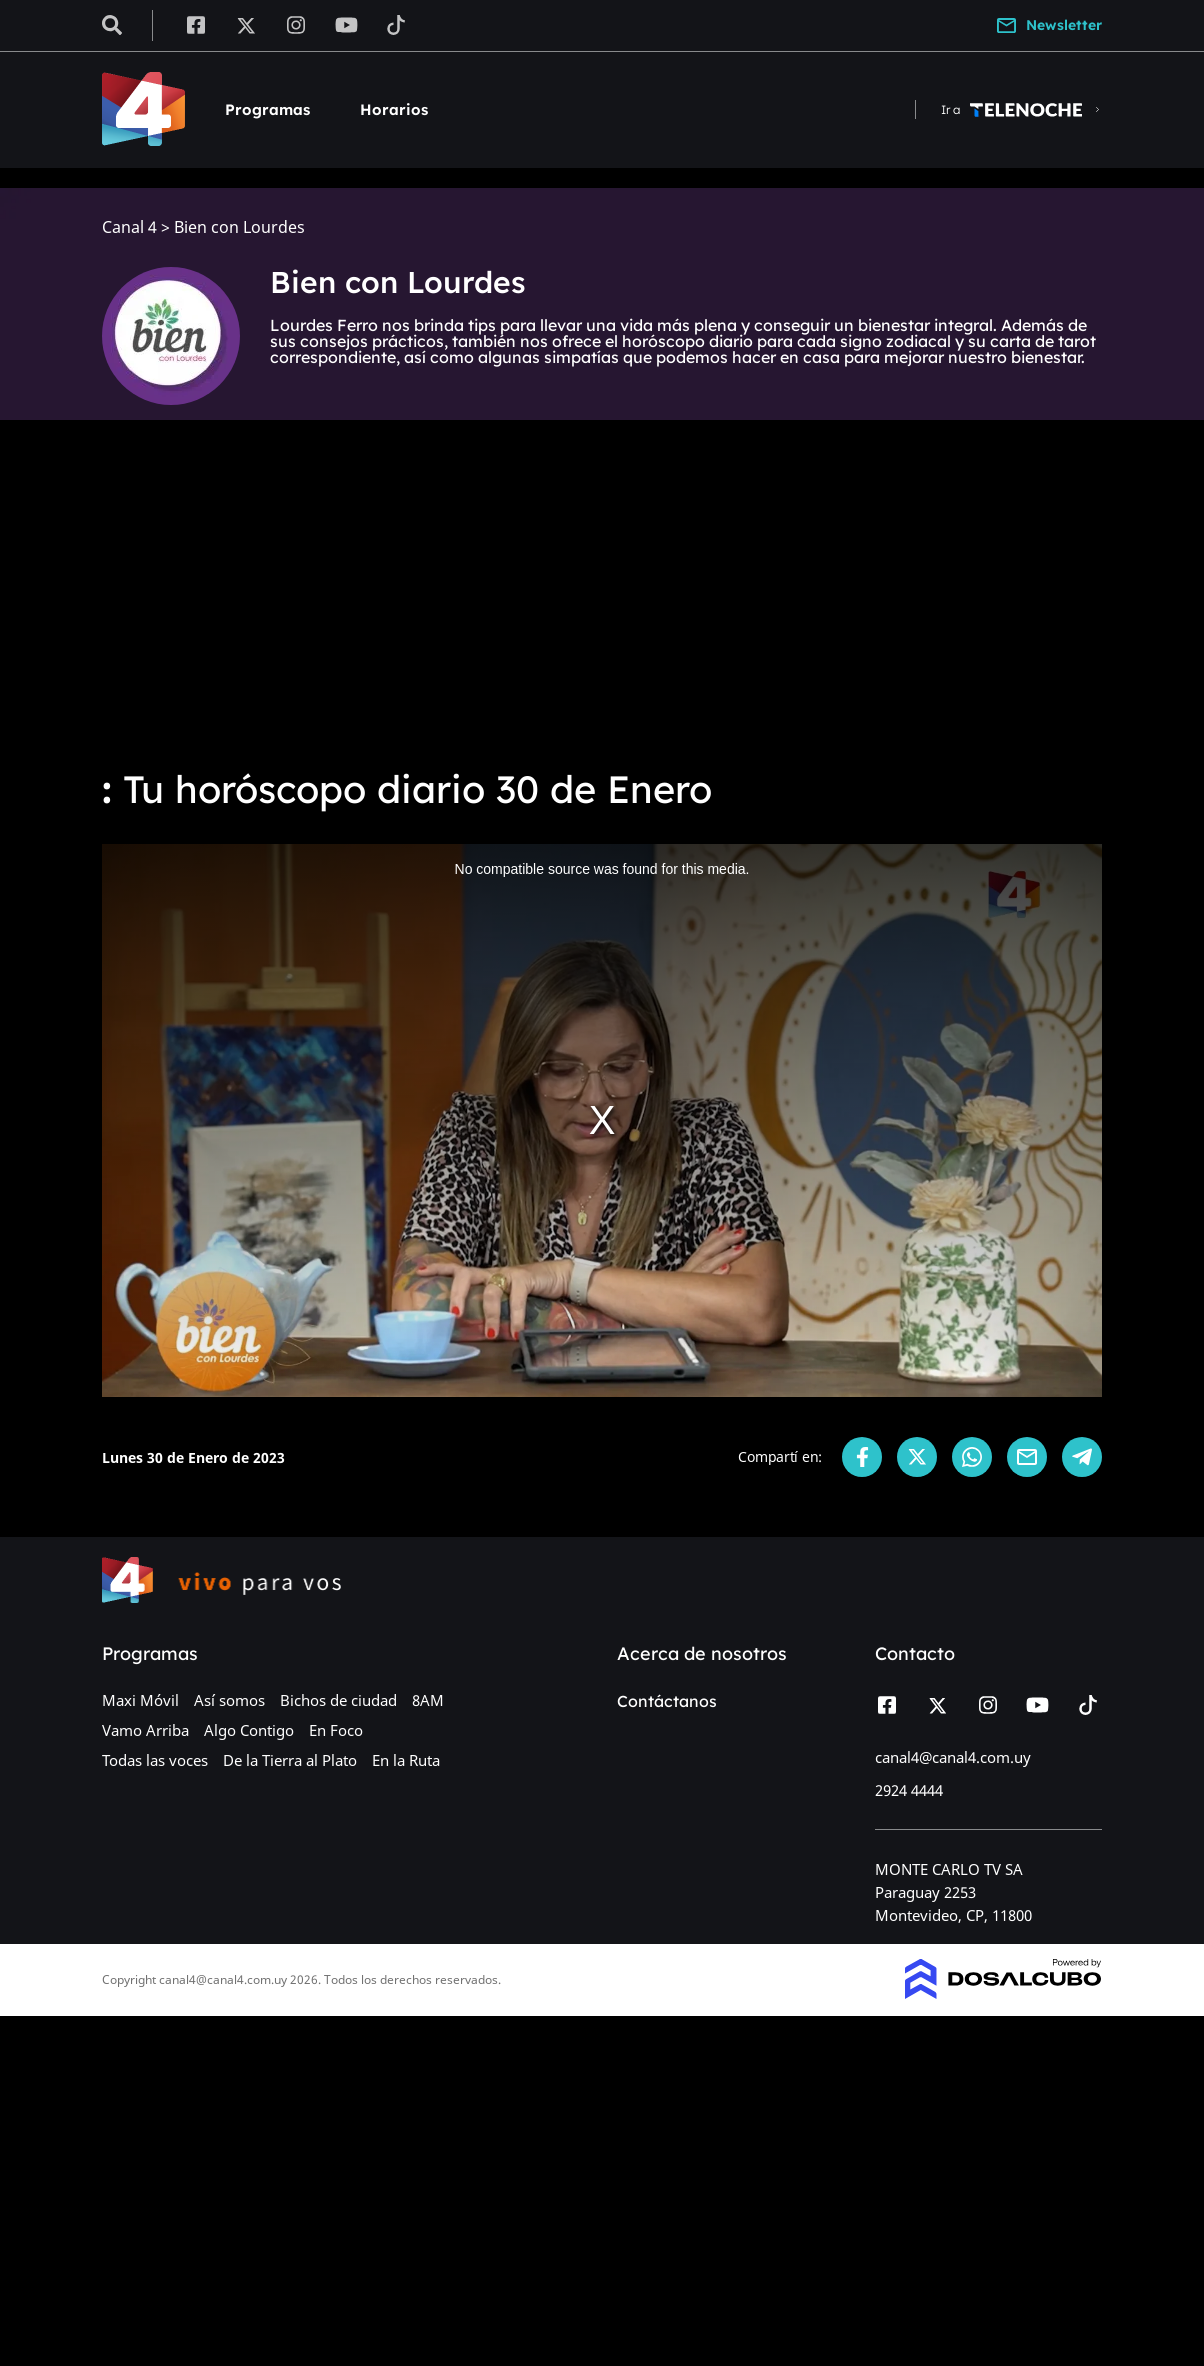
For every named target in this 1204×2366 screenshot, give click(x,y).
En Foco (336, 1730)
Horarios (394, 109)
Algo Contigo (249, 1730)
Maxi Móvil (140, 1700)
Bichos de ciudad (338, 1700)
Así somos (229, 1700)
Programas (267, 109)
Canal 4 (129, 227)
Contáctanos (667, 1701)
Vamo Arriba (145, 1730)
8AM (428, 1700)
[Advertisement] (602, 600)
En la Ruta (406, 1760)
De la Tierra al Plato (290, 1760)
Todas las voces (155, 1760)
